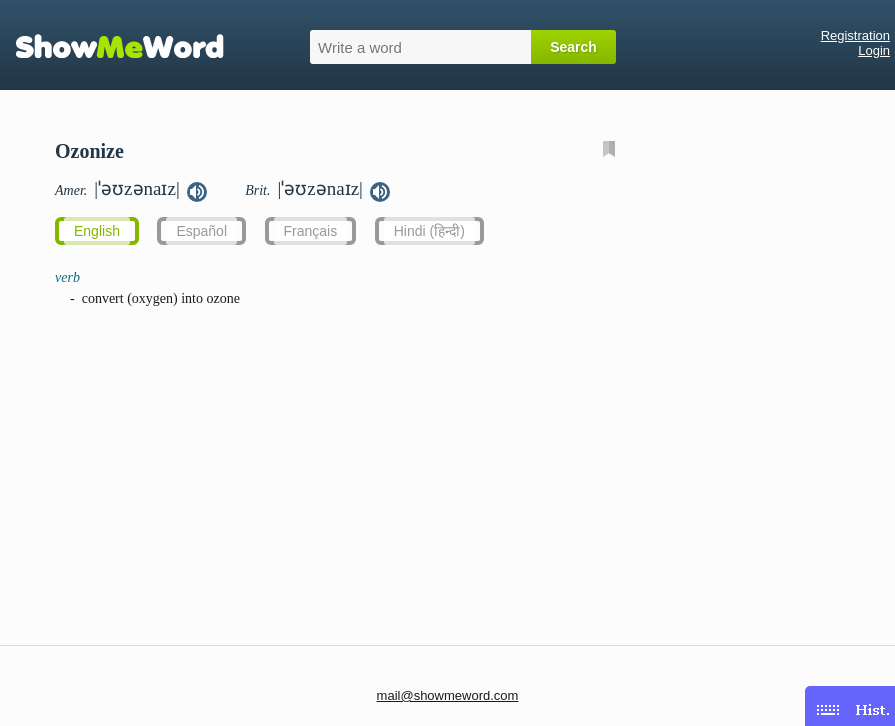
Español (201, 231)
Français (311, 231)
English (97, 231)
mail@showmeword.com (448, 695)
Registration (855, 35)
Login (874, 50)
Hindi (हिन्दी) (429, 231)
